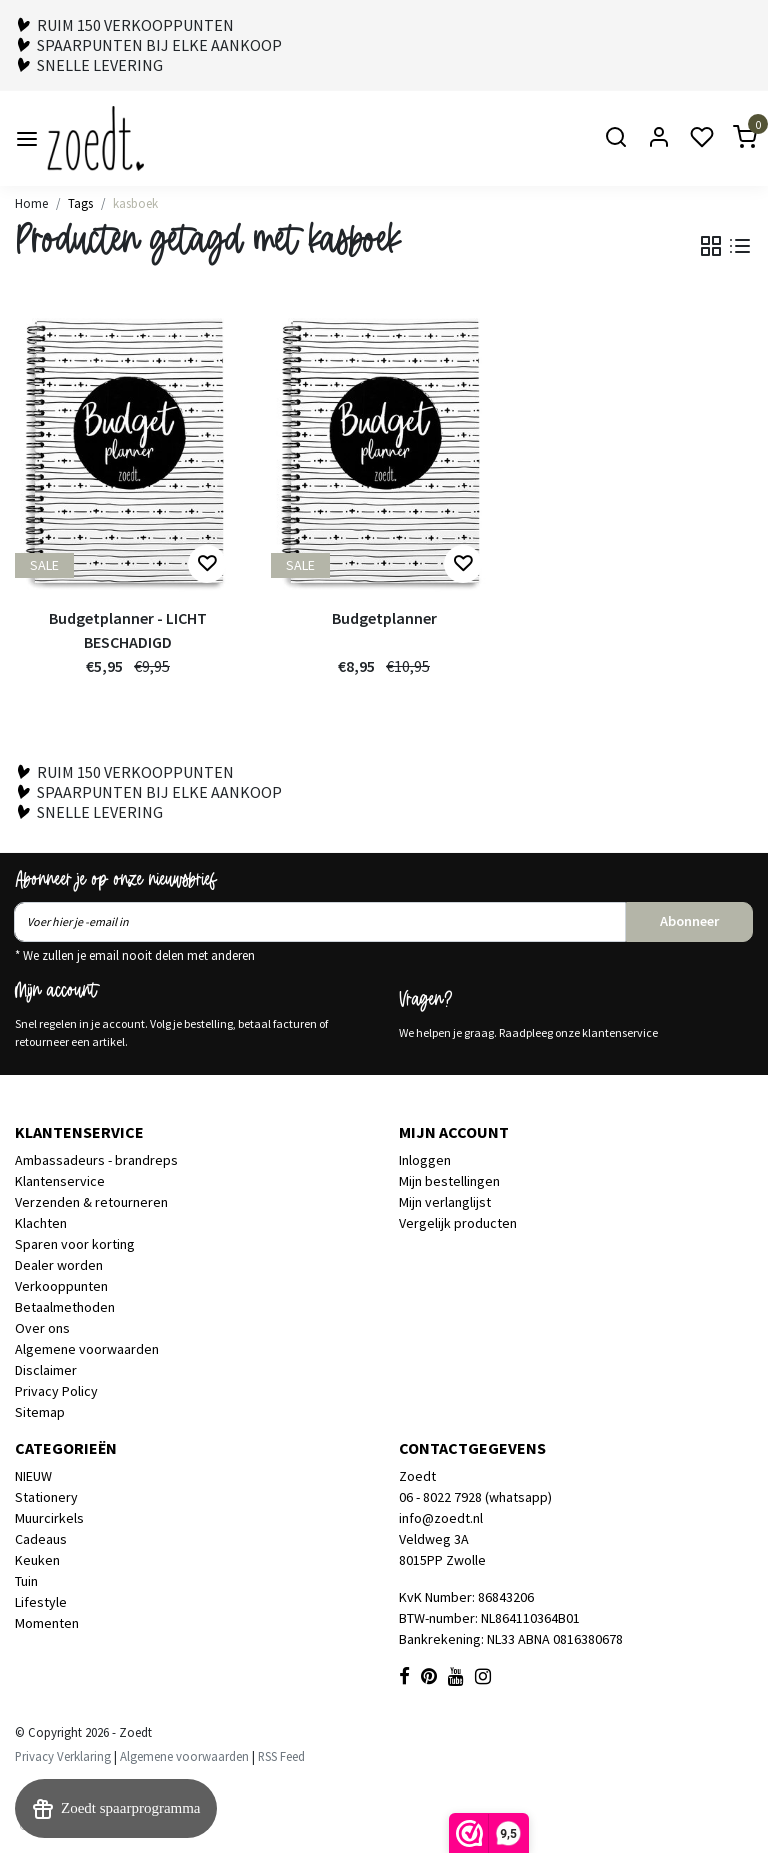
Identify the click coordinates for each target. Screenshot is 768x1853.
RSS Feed (281, 1756)
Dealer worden (59, 1265)
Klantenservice (60, 1181)
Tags (80, 203)
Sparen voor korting (75, 1244)
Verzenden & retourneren (91, 1202)
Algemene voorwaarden (87, 1349)
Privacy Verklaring (63, 1756)
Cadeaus (41, 1539)
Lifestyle (41, 1602)
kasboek (135, 203)
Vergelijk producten (458, 1223)
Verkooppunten (61, 1286)
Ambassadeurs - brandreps (96, 1160)
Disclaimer (46, 1370)
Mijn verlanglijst (445, 1202)
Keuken (37, 1560)
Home (31, 203)
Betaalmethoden (65, 1307)
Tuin (26, 1581)
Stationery (46, 1497)
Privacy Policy (56, 1391)
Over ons (42, 1328)
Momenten (47, 1623)
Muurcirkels (49, 1518)
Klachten (41, 1223)
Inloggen (425, 1160)
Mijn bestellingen (449, 1181)
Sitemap (40, 1412)
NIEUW (33, 1476)
